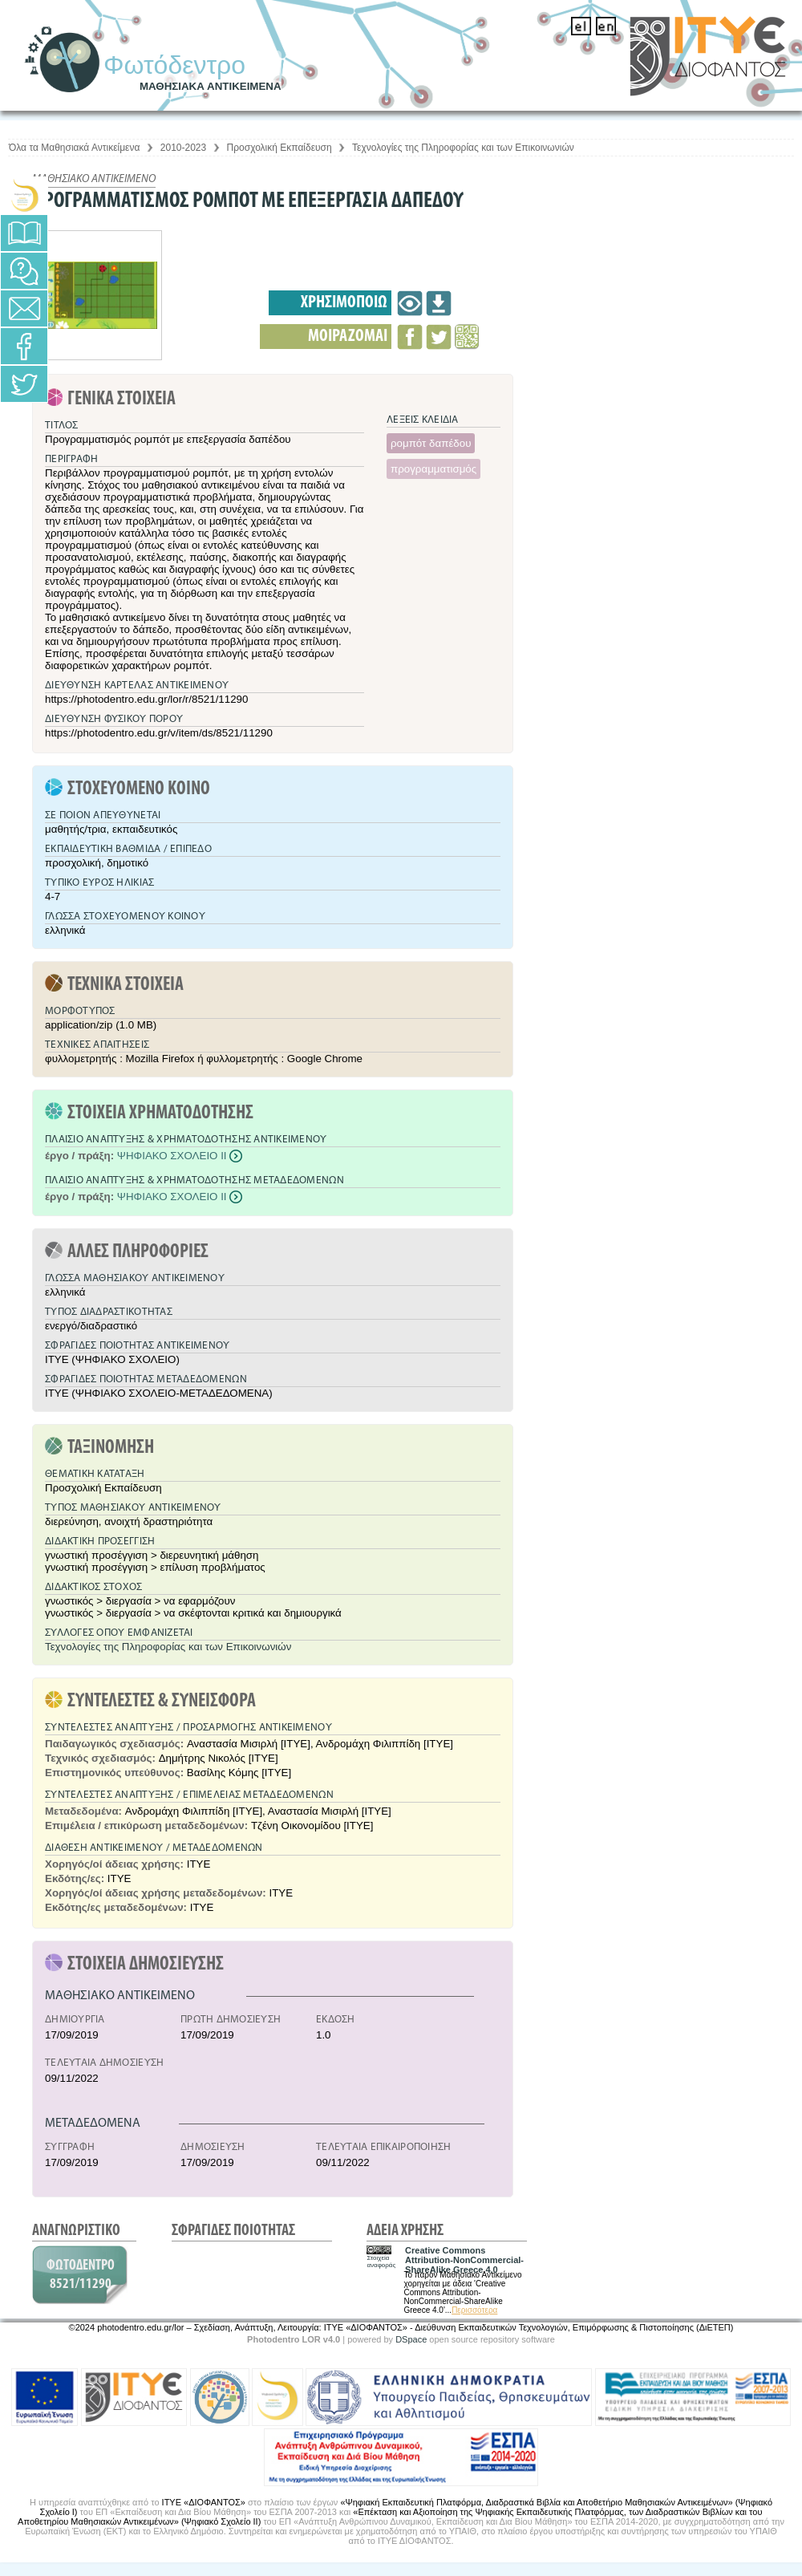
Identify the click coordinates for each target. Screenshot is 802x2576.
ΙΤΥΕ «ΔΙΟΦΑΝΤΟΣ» (203, 2502)
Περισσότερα (474, 2310)
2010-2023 (183, 147)
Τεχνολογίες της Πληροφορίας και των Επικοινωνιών (463, 147)
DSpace (411, 2339)
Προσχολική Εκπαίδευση (279, 147)
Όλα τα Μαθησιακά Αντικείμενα (74, 147)
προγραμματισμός (433, 469)
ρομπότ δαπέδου (431, 443)
